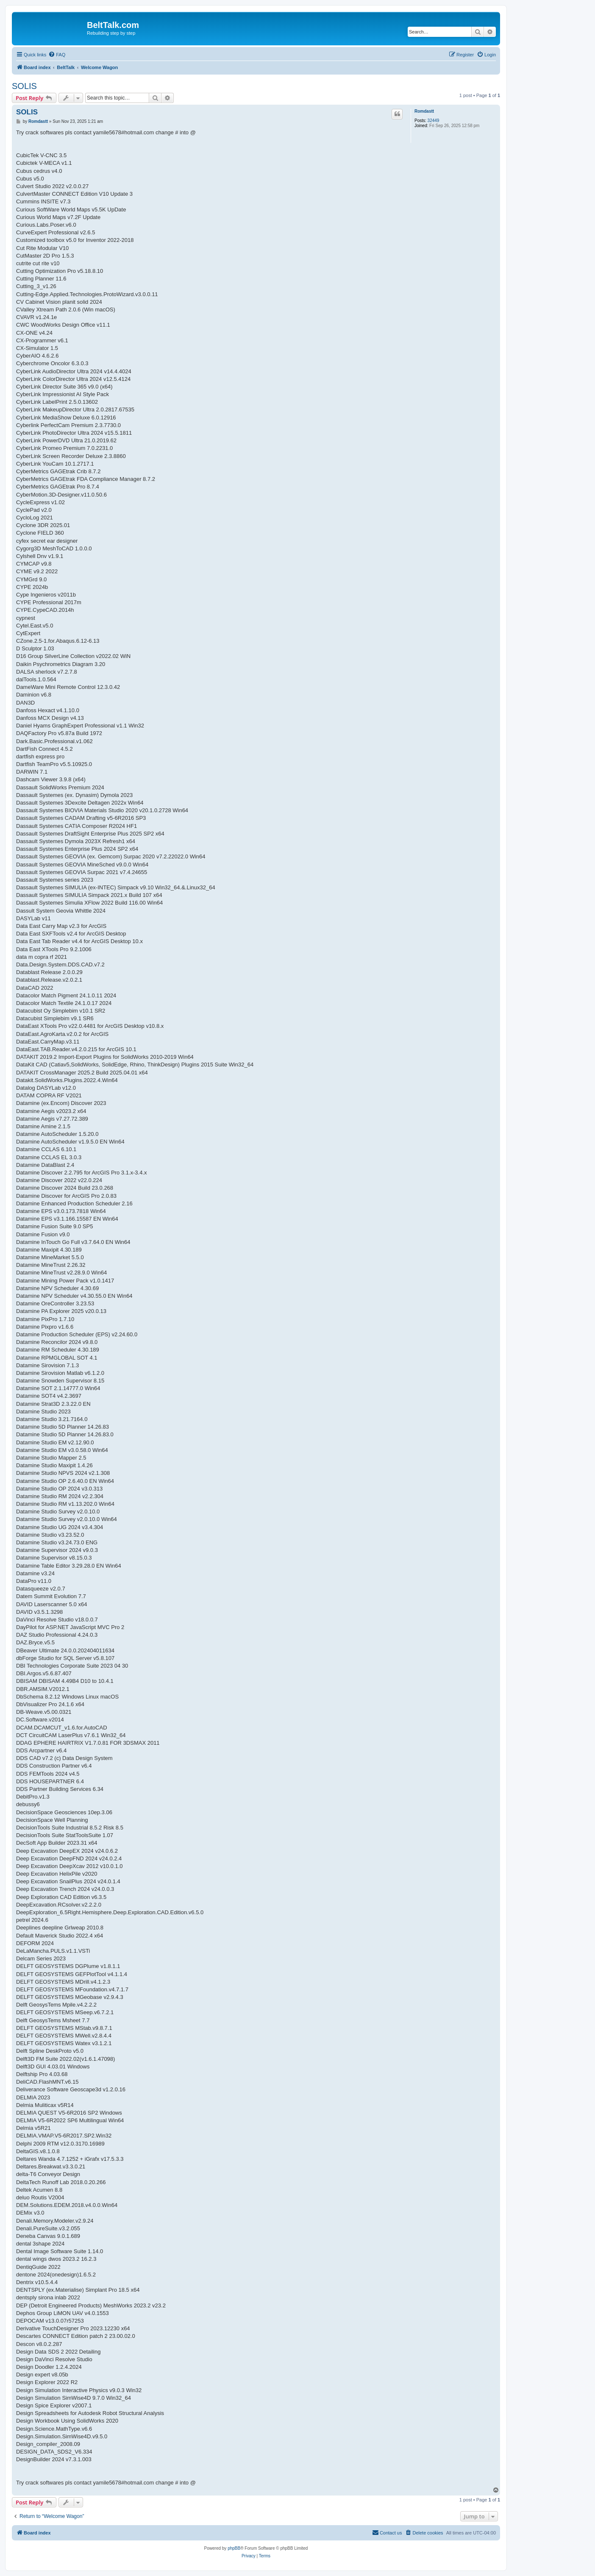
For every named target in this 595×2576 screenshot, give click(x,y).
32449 (433, 120)
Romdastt (424, 111)
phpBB (234, 2548)
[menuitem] (56, 55)
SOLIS (24, 86)
